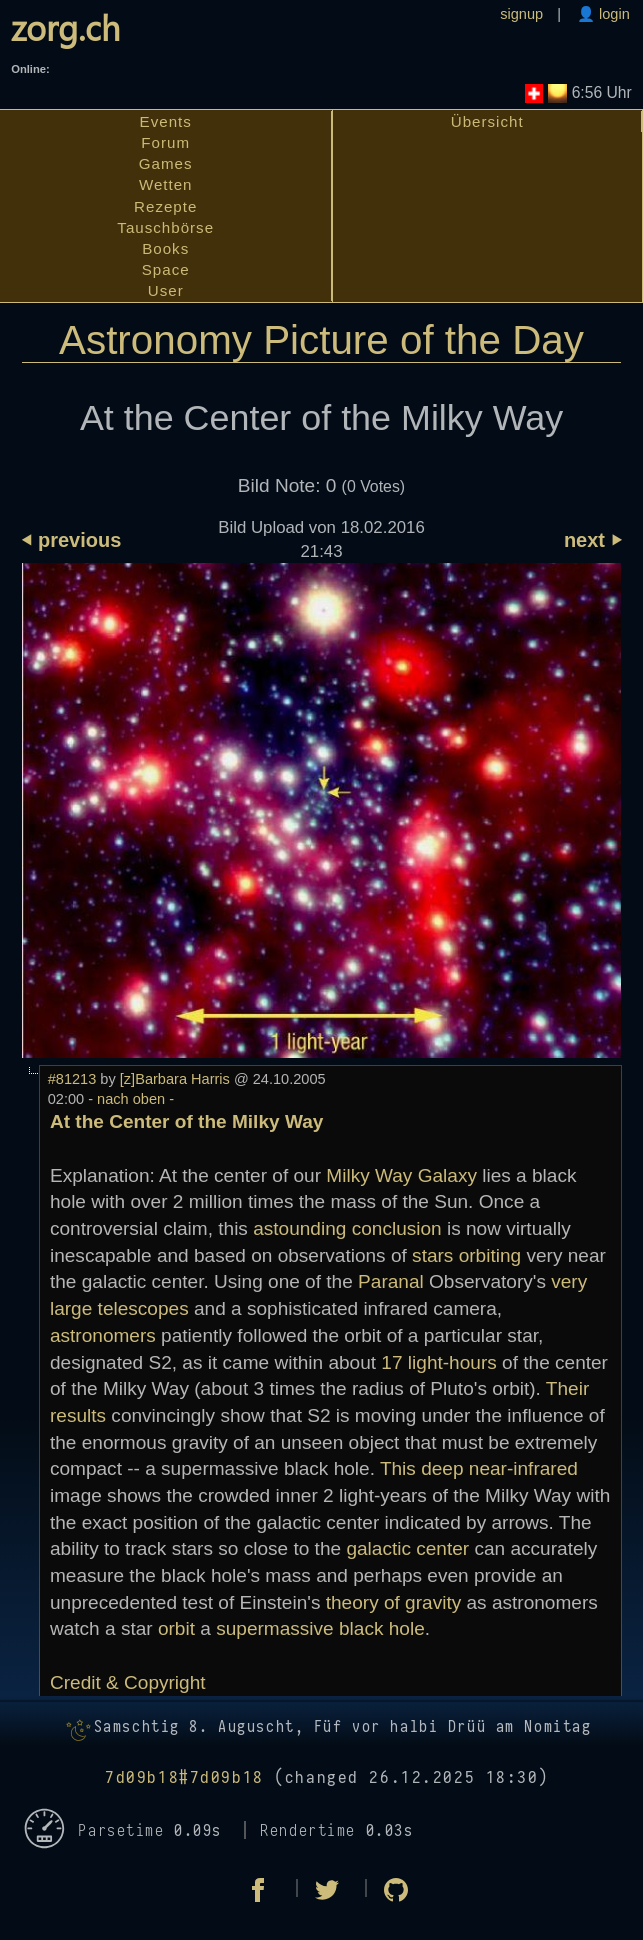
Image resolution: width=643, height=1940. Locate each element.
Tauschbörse (165, 227)
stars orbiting (466, 1255)
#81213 (72, 1079)
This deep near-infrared (479, 1468)
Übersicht (487, 121)
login (612, 14)
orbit (176, 1628)
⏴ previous (71, 540)
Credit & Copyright (128, 1682)
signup (521, 14)
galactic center (407, 1548)
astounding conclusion (347, 1228)
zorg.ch (65, 27)
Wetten (166, 184)
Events (166, 121)
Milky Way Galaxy (401, 1175)
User (166, 290)
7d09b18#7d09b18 (184, 1778)
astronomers (103, 1335)
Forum (165, 142)
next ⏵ (592, 540)
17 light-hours (438, 1362)
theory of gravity (394, 1602)
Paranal (391, 1281)
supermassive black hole (320, 1628)
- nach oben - (129, 1099)
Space (166, 269)
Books (165, 248)
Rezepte (165, 206)
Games (166, 163)
